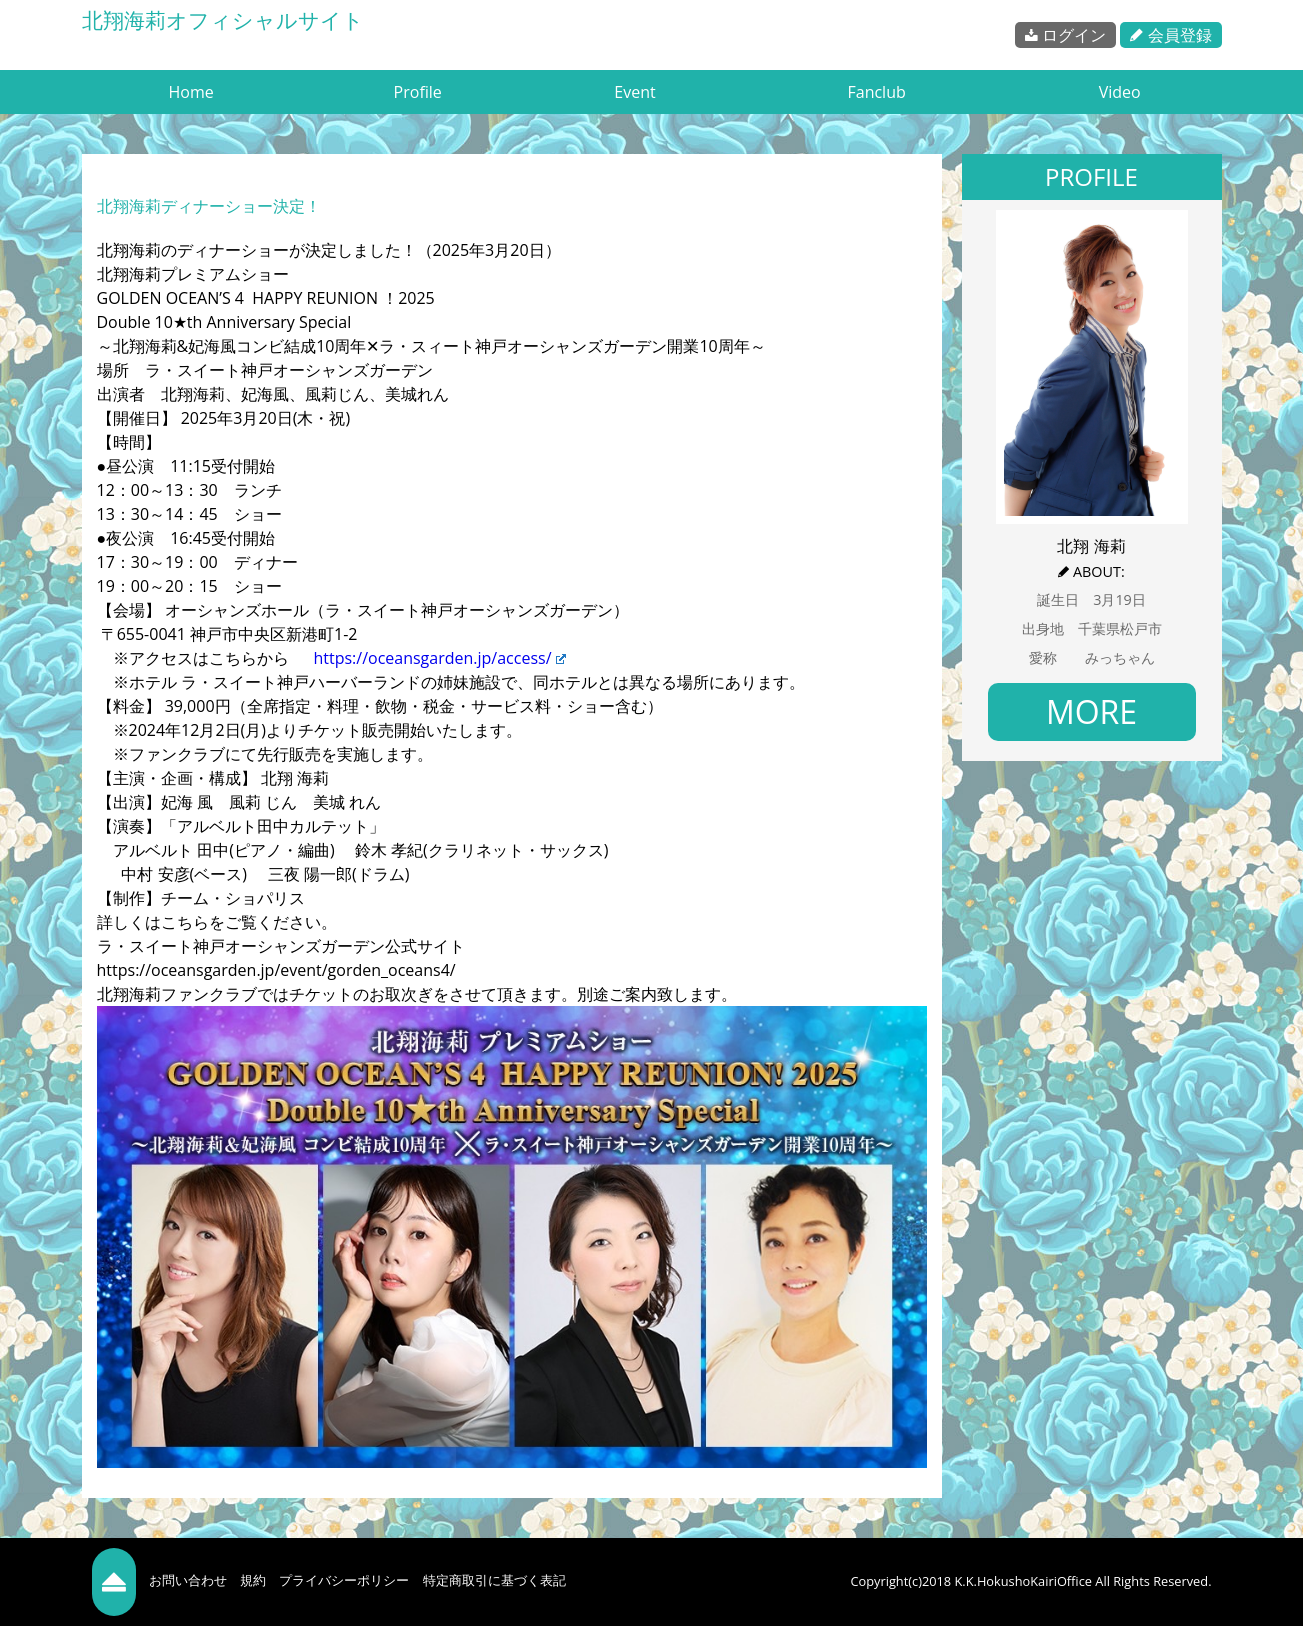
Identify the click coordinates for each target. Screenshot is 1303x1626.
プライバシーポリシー (344, 1580)
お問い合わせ (188, 1580)
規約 (253, 1580)
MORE (1091, 711)
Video (1120, 92)
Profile (418, 92)
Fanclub (876, 92)
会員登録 (1170, 35)
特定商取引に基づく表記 (494, 1580)
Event (634, 92)
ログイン (1065, 35)
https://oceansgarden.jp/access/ (435, 658)
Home (191, 92)
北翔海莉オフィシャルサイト (223, 20)
